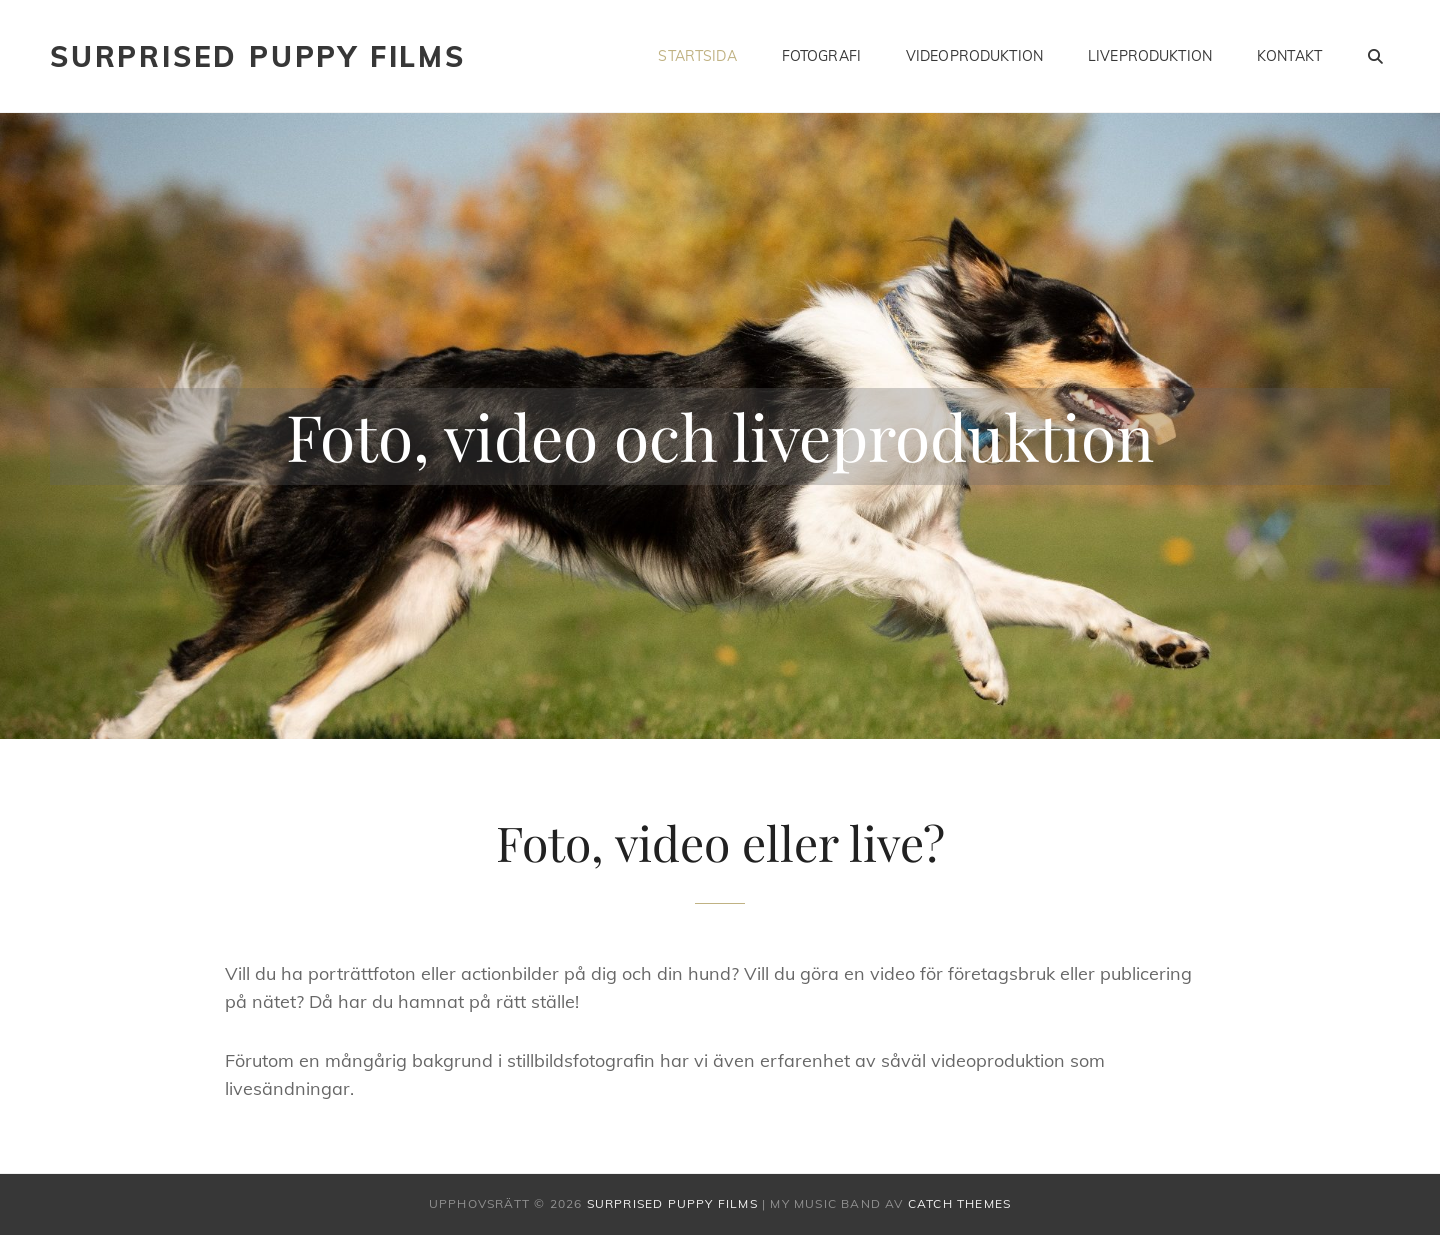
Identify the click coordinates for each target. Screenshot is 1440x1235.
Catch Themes (959, 1203)
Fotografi (821, 56)
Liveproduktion (1150, 56)
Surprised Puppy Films (258, 56)
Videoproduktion (974, 56)
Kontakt (1289, 56)
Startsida (697, 56)
